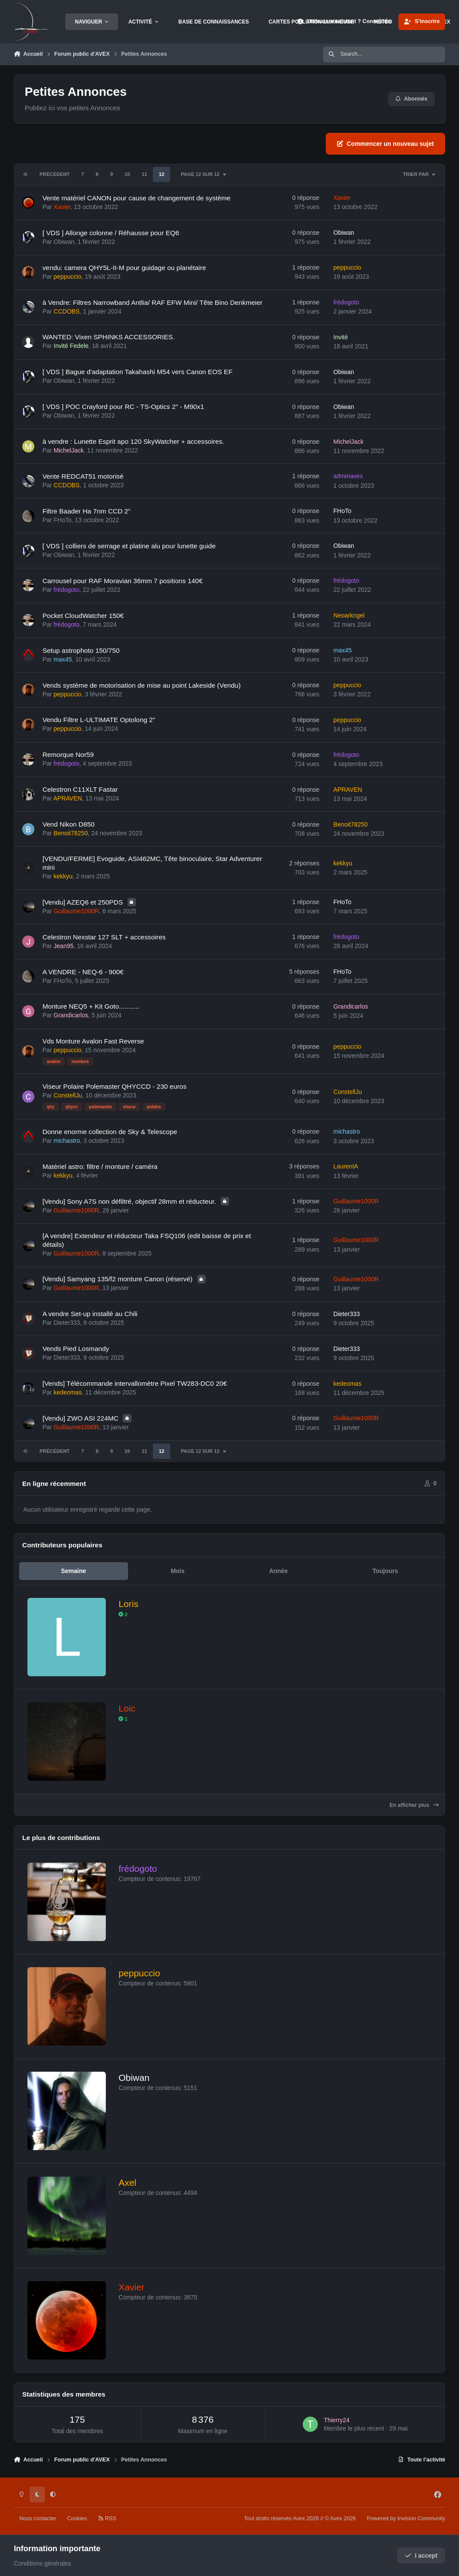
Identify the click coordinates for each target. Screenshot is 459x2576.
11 (144, 174)
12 (161, 174)
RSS (107, 2518)
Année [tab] (278, 1570)
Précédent (55, 174)
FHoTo (62, 520)
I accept (421, 2555)
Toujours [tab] (385, 1570)
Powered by (406, 2518)
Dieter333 (67, 1322)
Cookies (77, 2518)
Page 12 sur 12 (204, 174)
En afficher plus (414, 1805)
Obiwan (64, 241)
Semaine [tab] (73, 1570)
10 (127, 174)
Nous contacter (37, 2518)
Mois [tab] (178, 1570)
